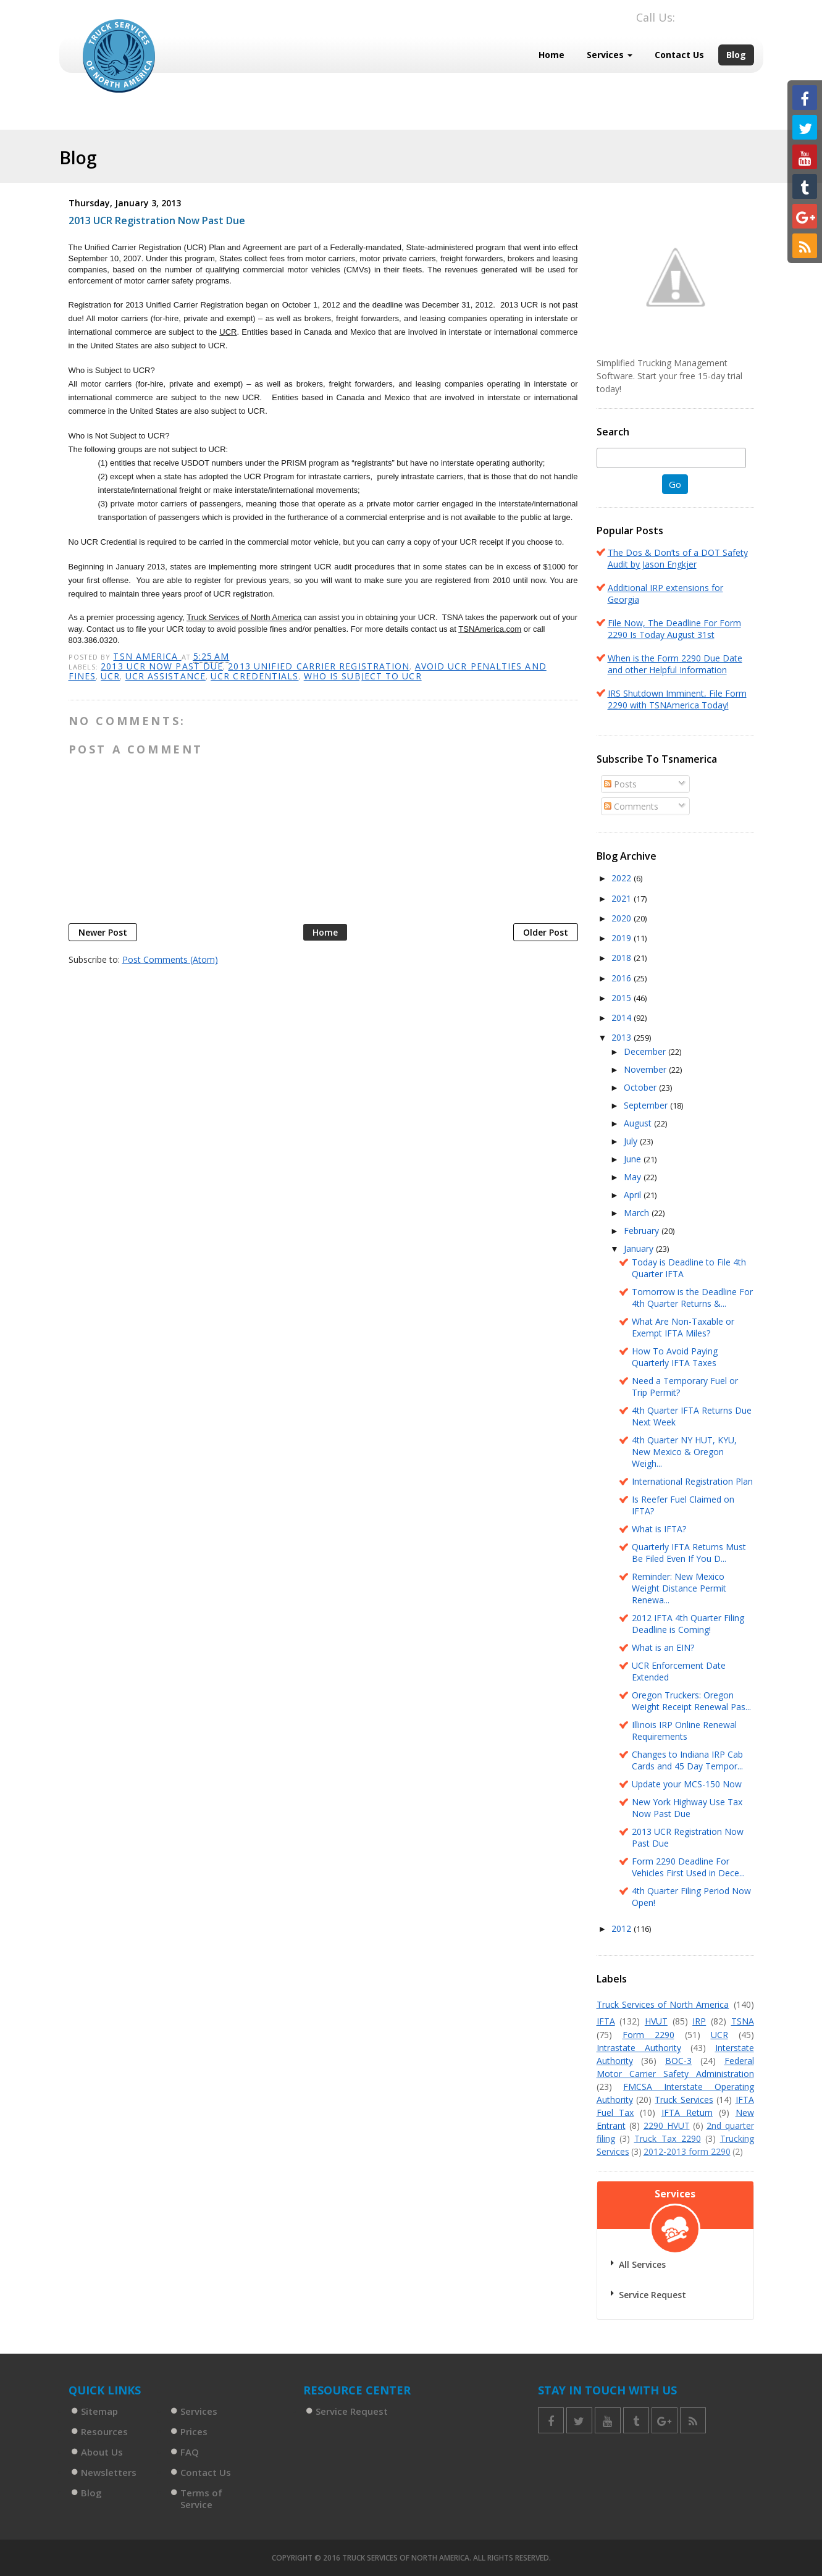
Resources (104, 2431)
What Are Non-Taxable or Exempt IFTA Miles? (683, 1327)
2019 (622, 938)
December (646, 1051)
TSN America (147, 656)
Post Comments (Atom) (170, 959)
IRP (699, 2021)
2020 (622, 918)
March (638, 1213)
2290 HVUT (667, 2125)
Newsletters (108, 2472)
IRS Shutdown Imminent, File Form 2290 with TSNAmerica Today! (677, 699)
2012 (622, 1928)
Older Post (545, 932)
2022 (622, 878)
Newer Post (102, 932)
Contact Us (679, 55)
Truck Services (684, 2099)
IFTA (606, 2021)
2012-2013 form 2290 (687, 2151)
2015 (622, 998)
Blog (736, 55)
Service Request (652, 2295)
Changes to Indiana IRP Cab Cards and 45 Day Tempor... (687, 1760)
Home (551, 55)
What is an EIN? (663, 1647)
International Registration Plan (692, 1481)
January (640, 1248)
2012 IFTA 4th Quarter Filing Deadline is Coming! (688, 1623)
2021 (622, 898)
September (647, 1105)
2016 (622, 978)
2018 (622, 957)
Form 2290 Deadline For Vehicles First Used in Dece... (688, 1867)
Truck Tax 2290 (667, 2138)
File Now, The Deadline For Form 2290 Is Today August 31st (674, 628)
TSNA (742, 2021)
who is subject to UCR (363, 676)
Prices (194, 2431)
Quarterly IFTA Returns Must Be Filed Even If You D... (689, 1552)
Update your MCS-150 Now (687, 1784)
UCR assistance (165, 676)
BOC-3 (678, 2060)
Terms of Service (201, 2498)
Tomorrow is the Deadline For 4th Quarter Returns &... (692, 1297)
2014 (622, 1017)
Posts (620, 784)
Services (198, 2411)
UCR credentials (254, 676)
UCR (110, 676)
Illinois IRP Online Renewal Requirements (684, 1730)
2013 (622, 1037)
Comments (631, 806)
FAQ (189, 2452)
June (634, 1159)
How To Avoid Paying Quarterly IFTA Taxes (675, 1357)
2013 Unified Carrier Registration (318, 666)
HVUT (656, 2021)
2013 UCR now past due (162, 666)
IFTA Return (687, 2112)
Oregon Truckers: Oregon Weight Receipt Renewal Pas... (691, 1701)
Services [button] (609, 55)
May (634, 1177)
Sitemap (99, 2411)
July (632, 1141)
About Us (102, 2452)
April (634, 1195)
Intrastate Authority (639, 2048)
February (642, 1230)
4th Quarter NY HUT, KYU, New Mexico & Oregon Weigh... (684, 1451)
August (639, 1123)
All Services (642, 2264)
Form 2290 (648, 2035)
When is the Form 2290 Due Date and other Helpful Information (675, 664)
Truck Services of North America (663, 2004)
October (641, 1087)
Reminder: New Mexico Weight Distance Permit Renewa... (679, 1588)
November (646, 1069)
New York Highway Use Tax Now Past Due (687, 1807)
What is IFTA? (659, 1529)
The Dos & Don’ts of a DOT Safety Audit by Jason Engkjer (678, 558)
